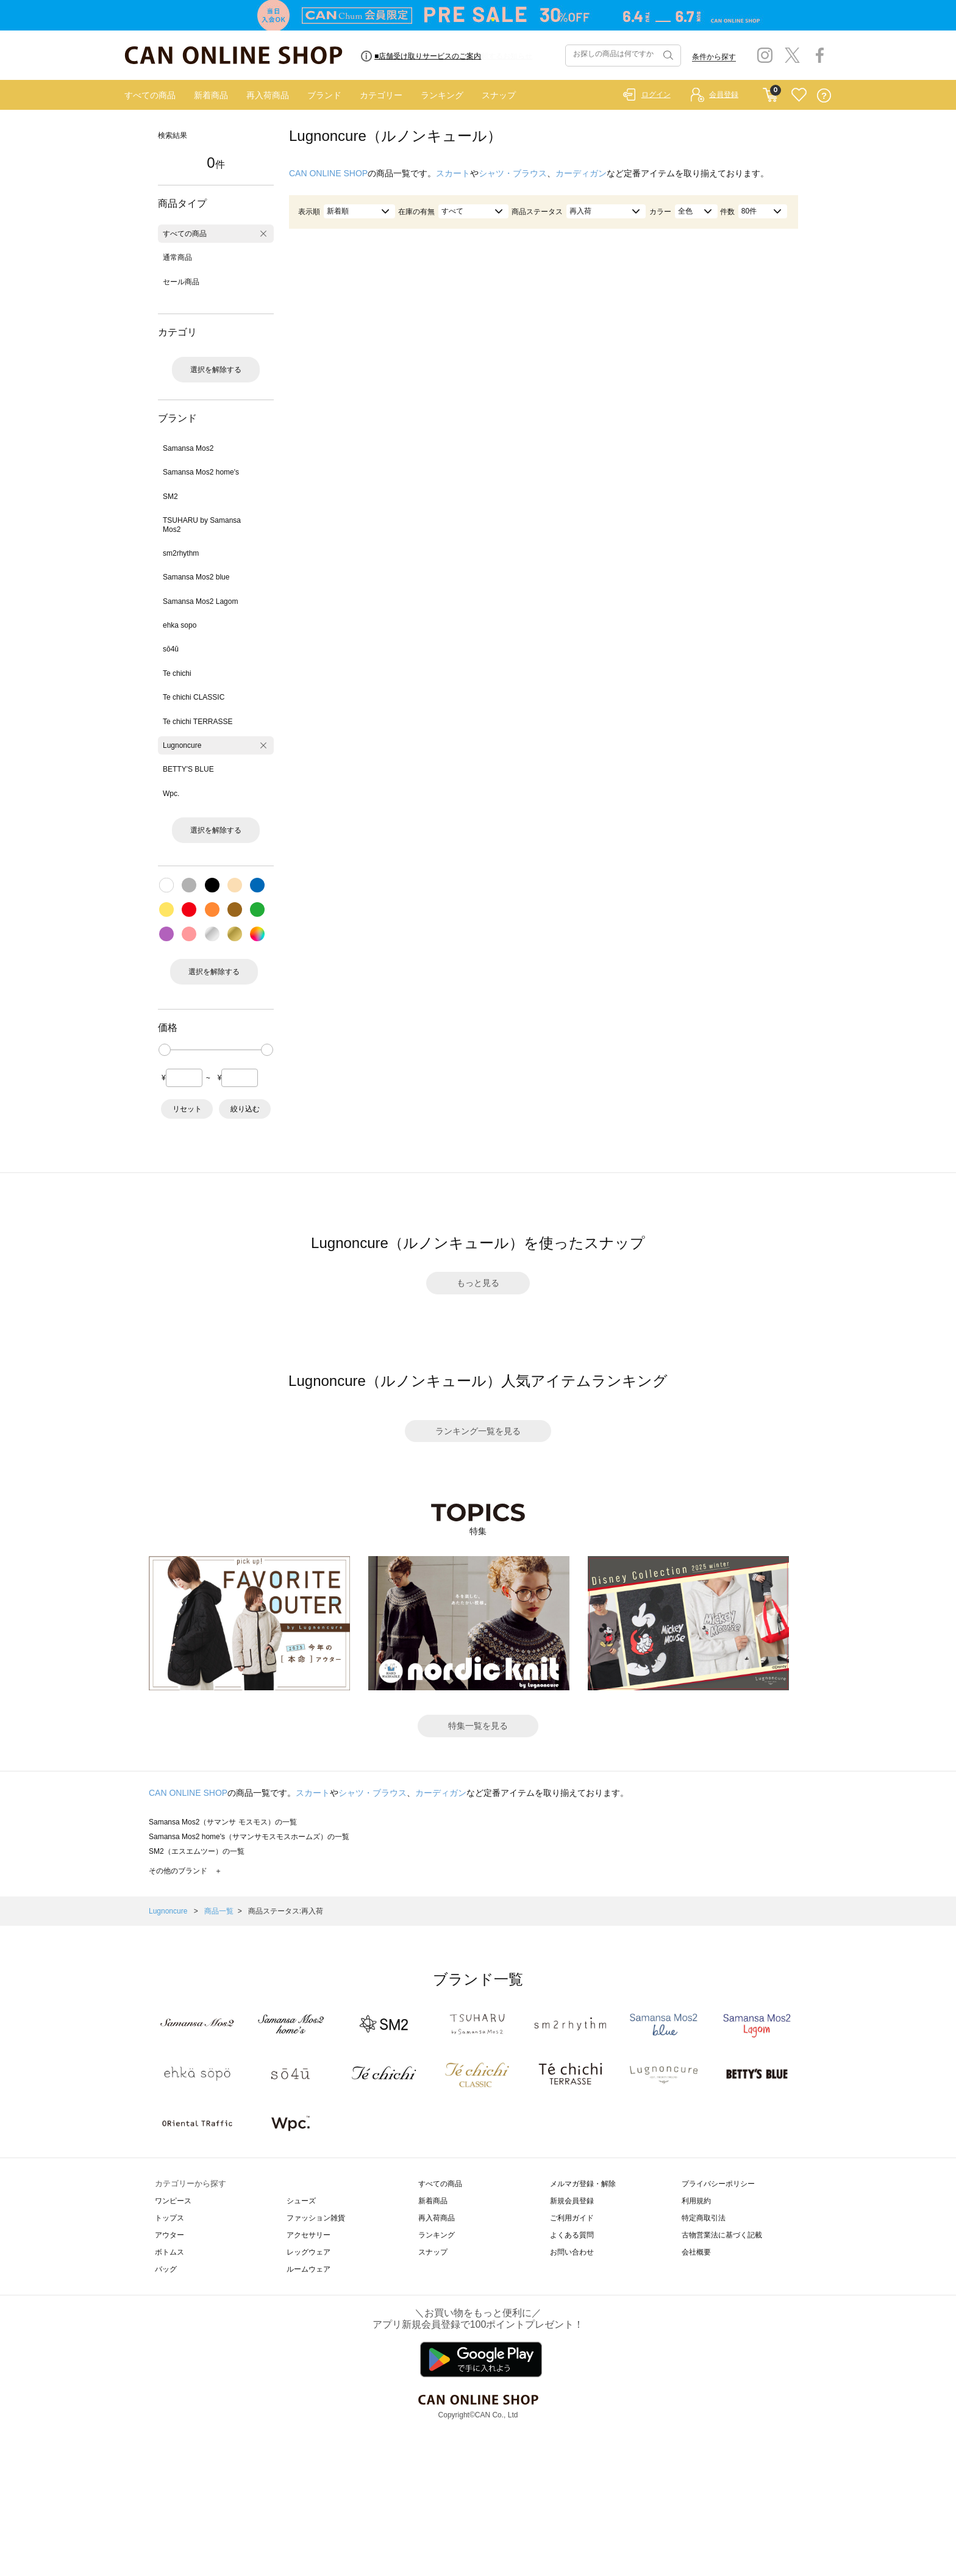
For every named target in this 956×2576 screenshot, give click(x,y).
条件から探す (714, 56)
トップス (169, 2218)
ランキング (442, 95)
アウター (169, 2235)
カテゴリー (381, 95)
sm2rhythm (181, 553)
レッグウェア (308, 2252)
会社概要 (696, 2252)
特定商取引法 (704, 2218)
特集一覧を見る (478, 1726)
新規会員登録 (572, 2201)
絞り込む (245, 1109)
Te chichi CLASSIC (193, 697)
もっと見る (478, 1283)
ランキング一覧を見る (478, 1431)
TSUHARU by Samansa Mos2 (202, 524)
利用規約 (696, 2201)
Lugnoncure (182, 745)
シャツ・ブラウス (513, 173)
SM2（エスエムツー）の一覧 (196, 1851)
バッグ (166, 2269)
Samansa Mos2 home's (201, 472)
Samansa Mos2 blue (196, 577)
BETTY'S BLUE (188, 769)
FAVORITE (799, 95)
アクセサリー (308, 2235)
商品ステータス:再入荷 (285, 1911)
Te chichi (177, 673)
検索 (667, 55)
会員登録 (723, 94)
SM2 (170, 496)
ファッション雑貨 (316, 2218)
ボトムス (169, 2252)
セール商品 (181, 282)
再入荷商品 (267, 95)
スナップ (499, 95)
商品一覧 (219, 1911)
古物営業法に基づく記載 (722, 2235)
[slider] (165, 1050)
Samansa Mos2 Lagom (200, 601)
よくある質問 (572, 2235)
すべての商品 (150, 95)
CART (770, 92)
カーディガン (581, 173)
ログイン (656, 94)
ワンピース (173, 2201)
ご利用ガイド (572, 2218)
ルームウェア (308, 2269)
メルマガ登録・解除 (583, 2184)
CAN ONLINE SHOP (328, 173)
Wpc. (171, 793)
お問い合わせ (572, 2252)
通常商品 (177, 257)
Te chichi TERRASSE (198, 721)
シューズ (301, 2201)
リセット (187, 1109)
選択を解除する (215, 369)
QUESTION (824, 95)
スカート (453, 173)
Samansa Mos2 (188, 448)
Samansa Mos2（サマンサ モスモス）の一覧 (223, 1822)
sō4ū (171, 649)
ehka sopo (179, 625)
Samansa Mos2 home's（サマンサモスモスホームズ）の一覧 (249, 1836)
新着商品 (211, 95)
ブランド (324, 95)
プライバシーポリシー (718, 2184)
